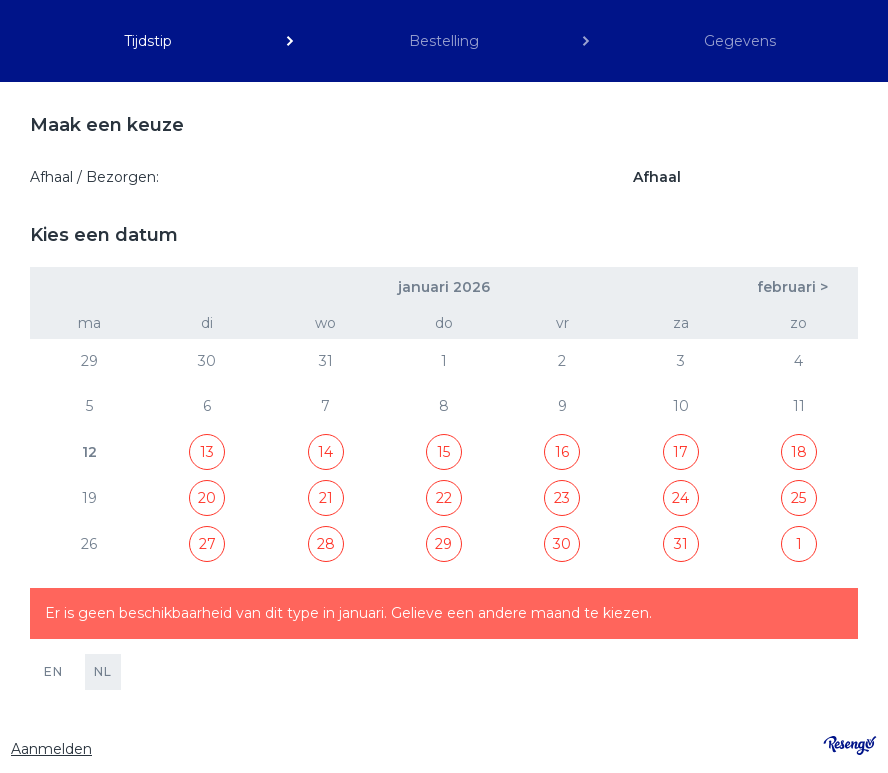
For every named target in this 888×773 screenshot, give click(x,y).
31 (681, 544)
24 (680, 498)
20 (207, 498)
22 (444, 498)
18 (799, 452)
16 (562, 452)
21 (326, 498)
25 (798, 498)
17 (680, 452)
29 (443, 544)
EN (53, 671)
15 (443, 452)
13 (207, 452)
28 (326, 544)
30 (562, 544)
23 (562, 498)
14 (325, 452)
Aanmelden (51, 749)
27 (207, 544)
